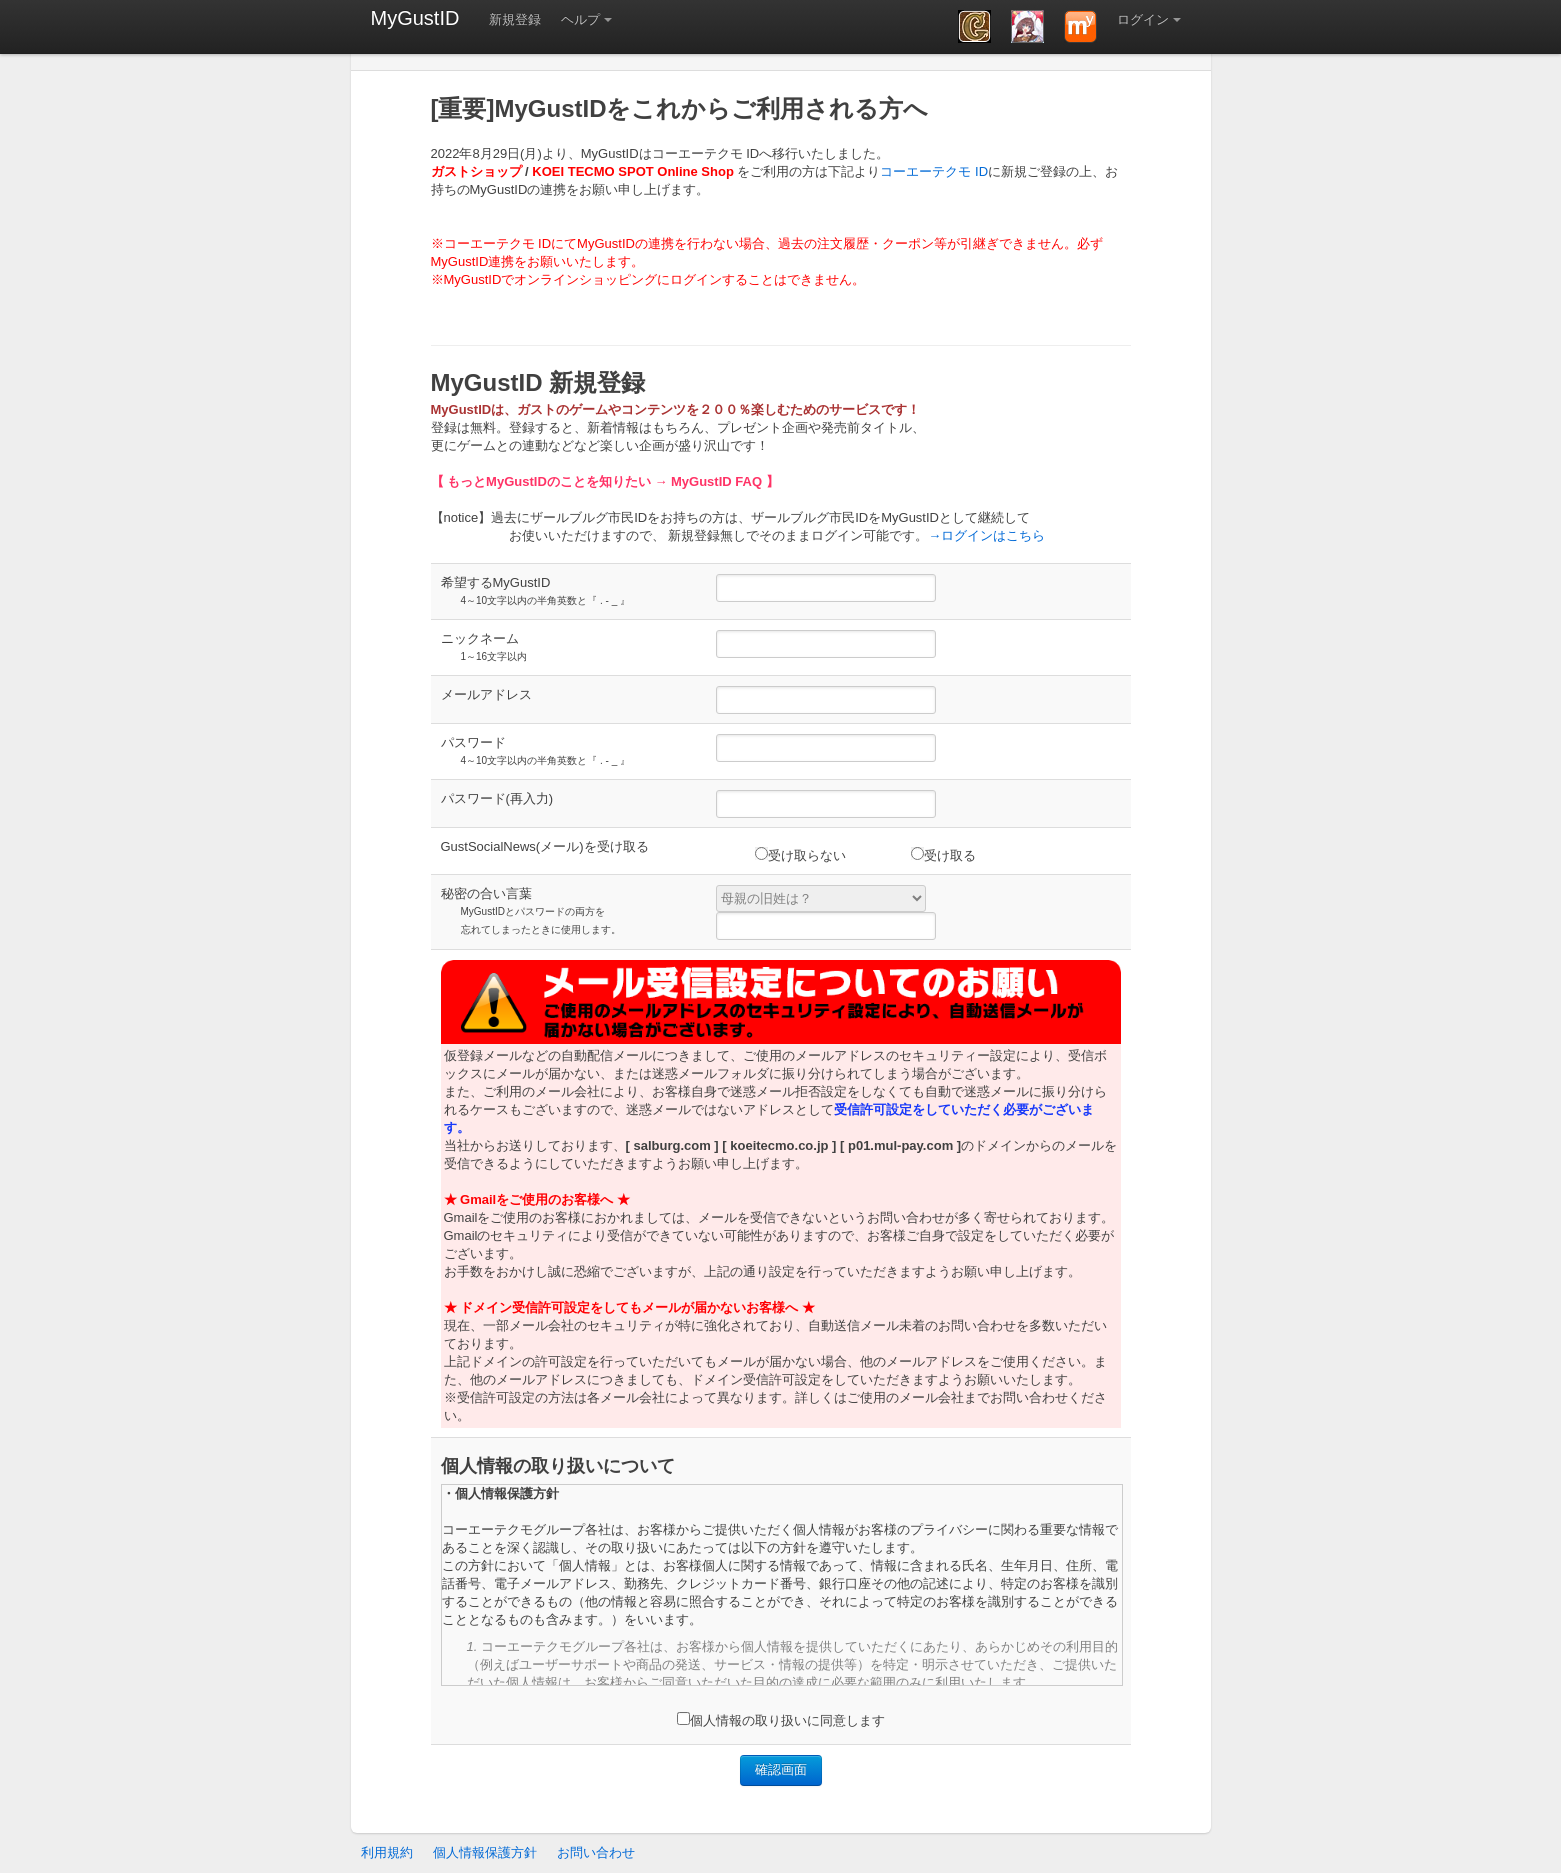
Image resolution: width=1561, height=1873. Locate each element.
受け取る (943, 855)
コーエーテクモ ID (934, 171)
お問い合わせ (596, 1852)
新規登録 (515, 19)
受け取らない (800, 855)
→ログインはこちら (986, 535)
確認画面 (781, 1769)
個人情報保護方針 (485, 1852)
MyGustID (415, 18)
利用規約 (387, 1852)
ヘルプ (580, 19)
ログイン (1143, 19)
